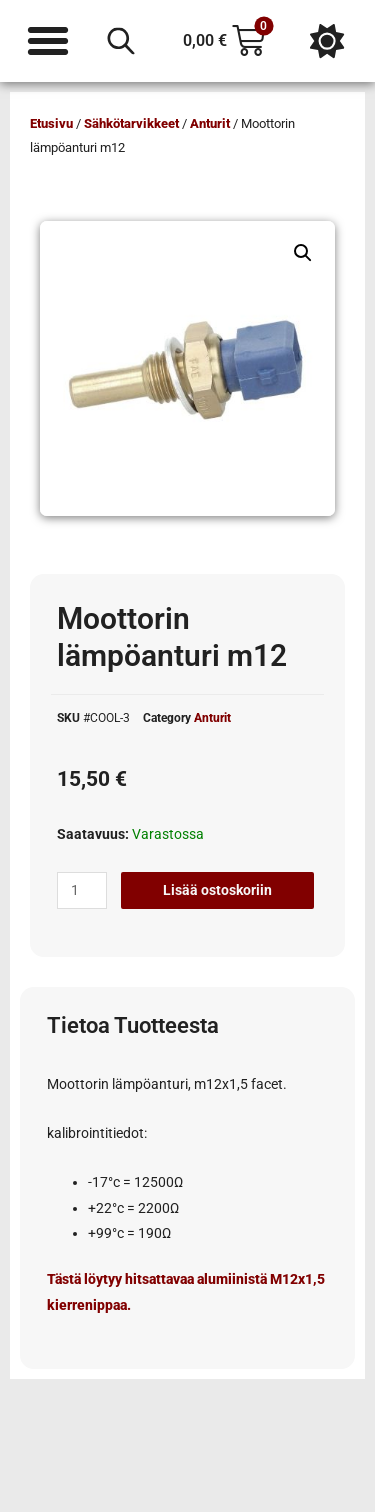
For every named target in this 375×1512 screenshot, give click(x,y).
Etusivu (51, 123)
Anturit (210, 123)
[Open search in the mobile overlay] (121, 41)
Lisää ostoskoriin (217, 890)
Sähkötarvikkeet (131, 123)
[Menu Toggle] (48, 41)
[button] (303, 253)
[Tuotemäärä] (82, 891)
